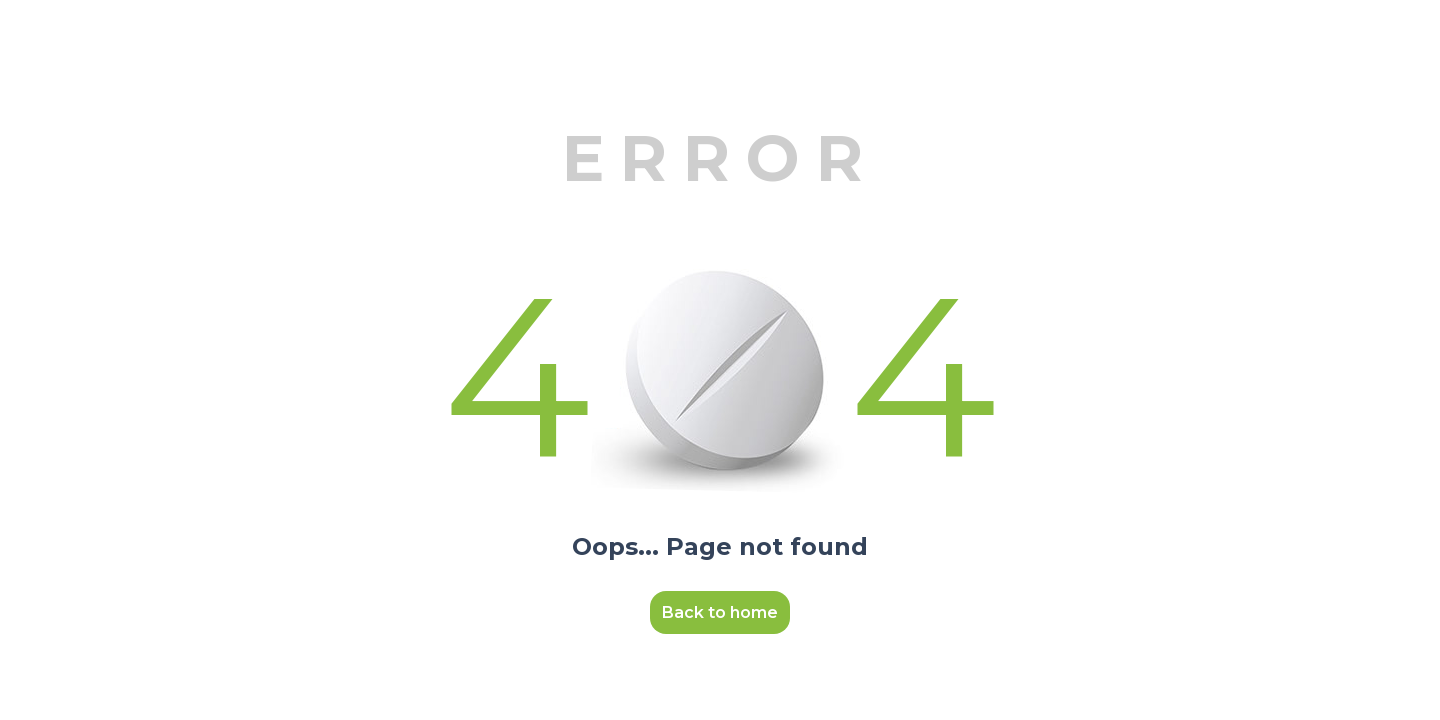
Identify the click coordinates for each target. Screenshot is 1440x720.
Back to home (720, 612)
